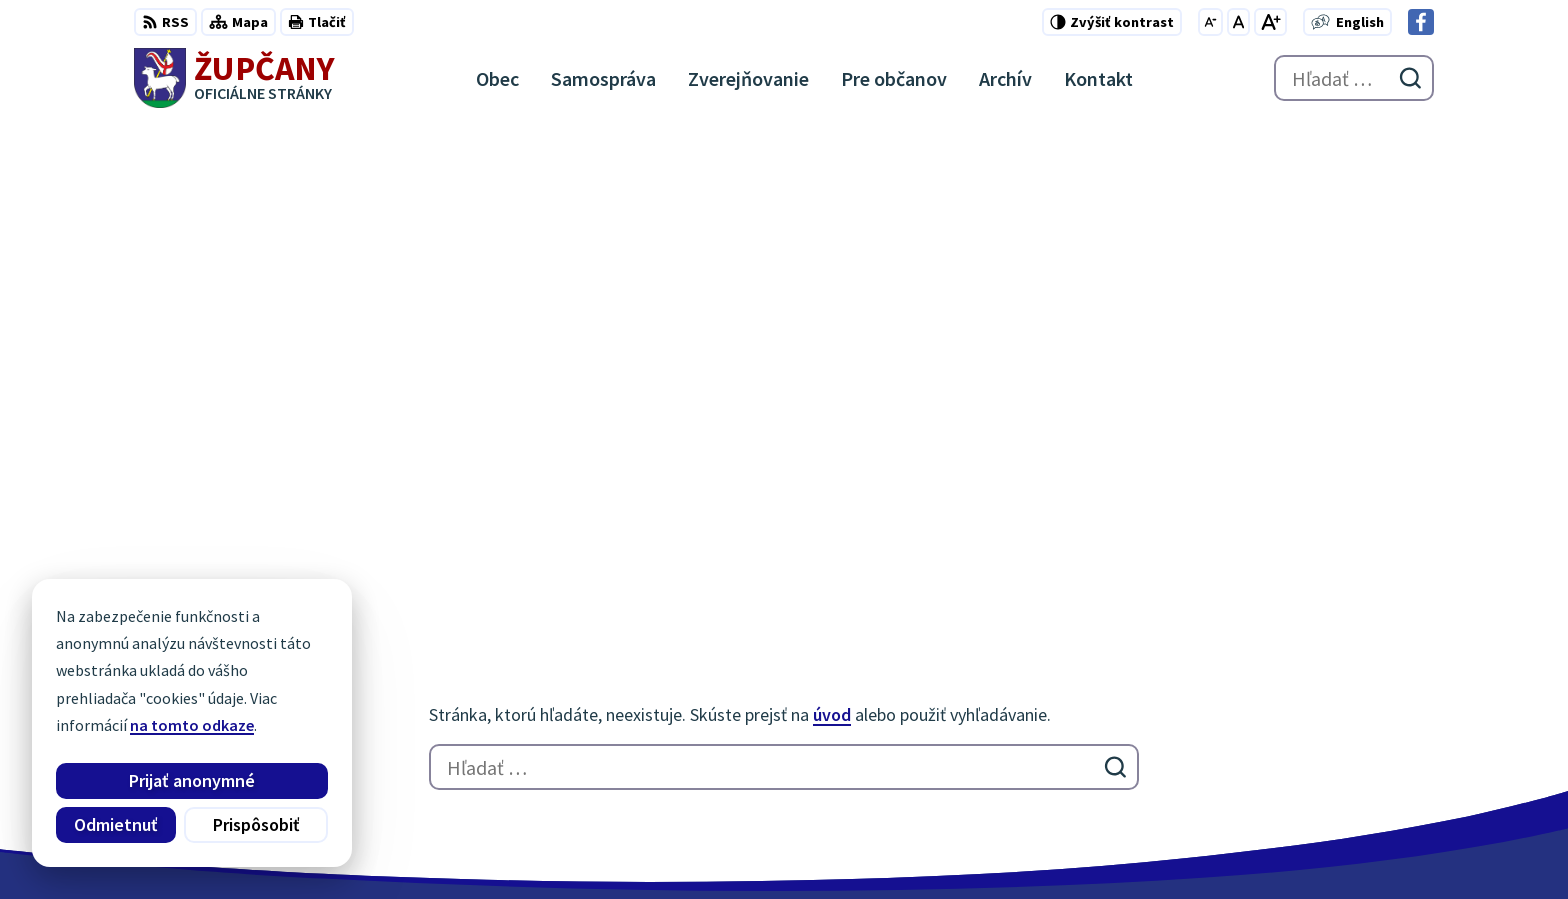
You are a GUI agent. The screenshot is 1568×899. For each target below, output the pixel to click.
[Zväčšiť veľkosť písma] (1270, 22)
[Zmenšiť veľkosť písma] (1210, 22)
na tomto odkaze (192, 725)
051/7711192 (1350, 706)
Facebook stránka (1370, 754)
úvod (832, 234)
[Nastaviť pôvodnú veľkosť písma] (1238, 22)
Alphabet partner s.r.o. (395, 845)
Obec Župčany (651, 845)
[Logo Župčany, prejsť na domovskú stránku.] (234, 78)
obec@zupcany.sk (1370, 730)
